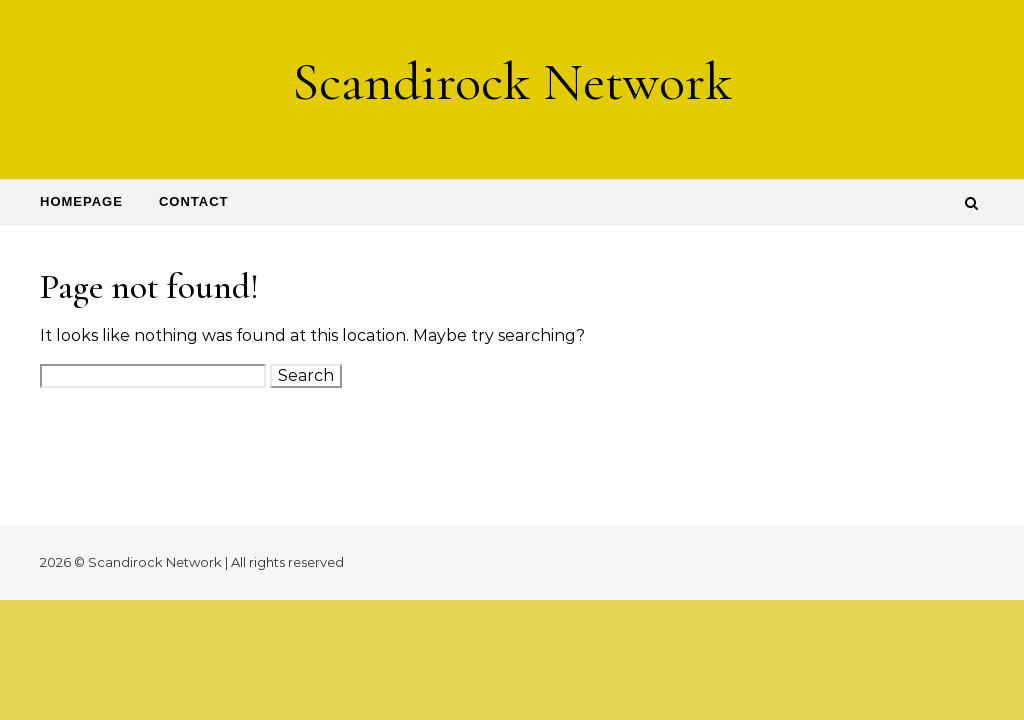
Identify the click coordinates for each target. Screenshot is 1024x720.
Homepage (81, 201)
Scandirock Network (512, 81)
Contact (194, 201)
